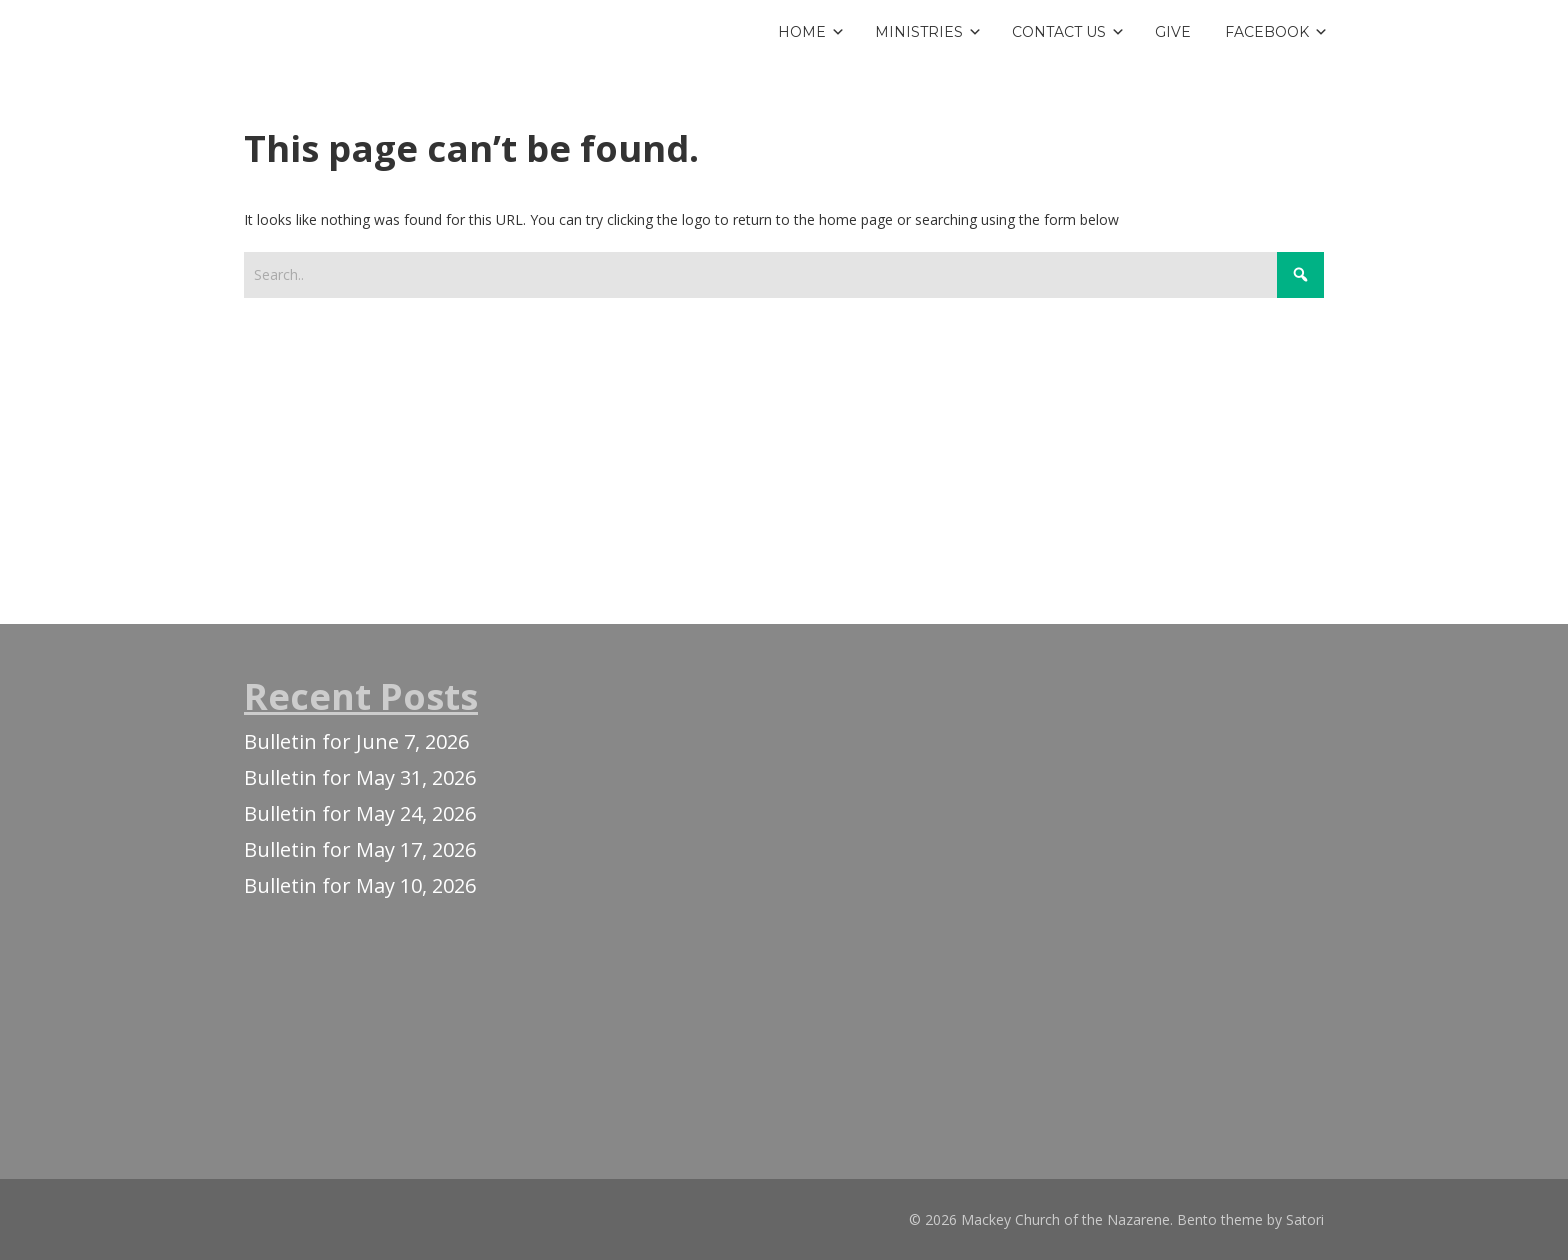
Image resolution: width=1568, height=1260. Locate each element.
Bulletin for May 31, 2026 (360, 777)
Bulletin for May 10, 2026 (360, 885)
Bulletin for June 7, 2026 (356, 741)
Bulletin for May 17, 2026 (360, 849)
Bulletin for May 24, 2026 (360, 813)
